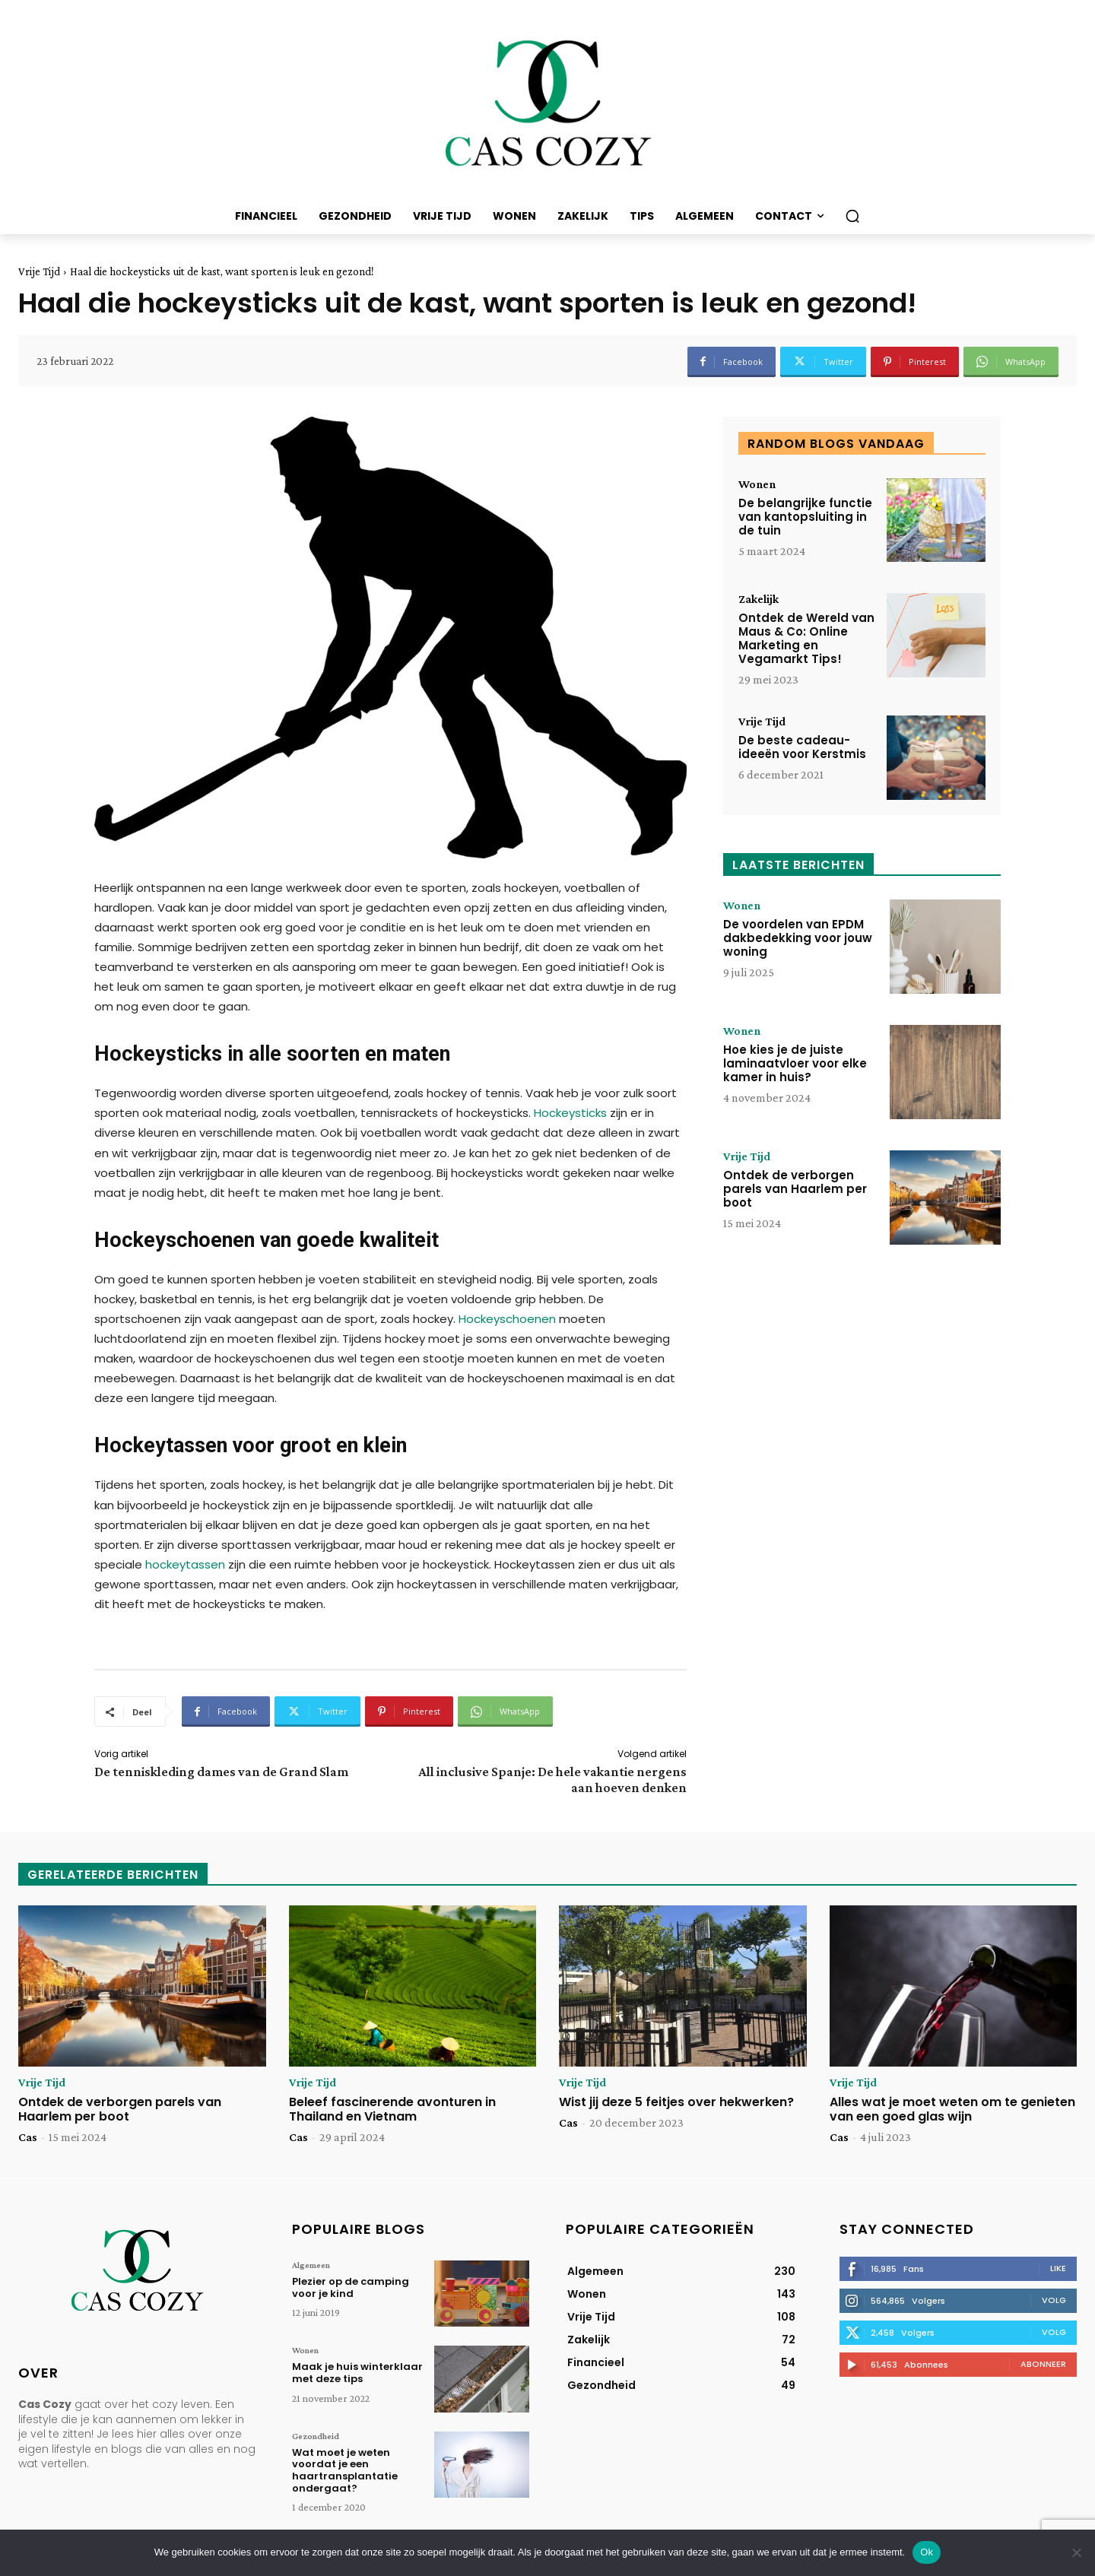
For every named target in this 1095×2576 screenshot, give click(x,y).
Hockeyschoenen (507, 1319)
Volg (1054, 2300)
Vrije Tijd (39, 271)
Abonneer (1043, 2364)
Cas (27, 2136)
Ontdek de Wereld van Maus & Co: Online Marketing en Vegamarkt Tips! (806, 638)
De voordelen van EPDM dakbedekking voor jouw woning (797, 938)
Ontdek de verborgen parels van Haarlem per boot (795, 1188)
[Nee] (1076, 2552)
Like (1058, 2268)
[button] (852, 216)
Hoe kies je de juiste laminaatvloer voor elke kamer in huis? (795, 1063)
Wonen (757, 484)
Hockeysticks (570, 1113)
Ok (926, 2552)
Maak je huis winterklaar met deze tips (357, 2372)
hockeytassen (185, 1564)
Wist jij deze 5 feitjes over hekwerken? (676, 2102)
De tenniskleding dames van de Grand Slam (221, 1771)
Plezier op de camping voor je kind (350, 2287)
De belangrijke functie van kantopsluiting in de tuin (805, 516)
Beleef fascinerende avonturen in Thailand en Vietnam (392, 2109)
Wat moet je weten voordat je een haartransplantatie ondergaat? (345, 2470)
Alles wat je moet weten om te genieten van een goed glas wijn (952, 2109)
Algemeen (311, 2265)
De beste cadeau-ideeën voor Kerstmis (802, 747)
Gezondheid (315, 2436)
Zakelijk (758, 599)
